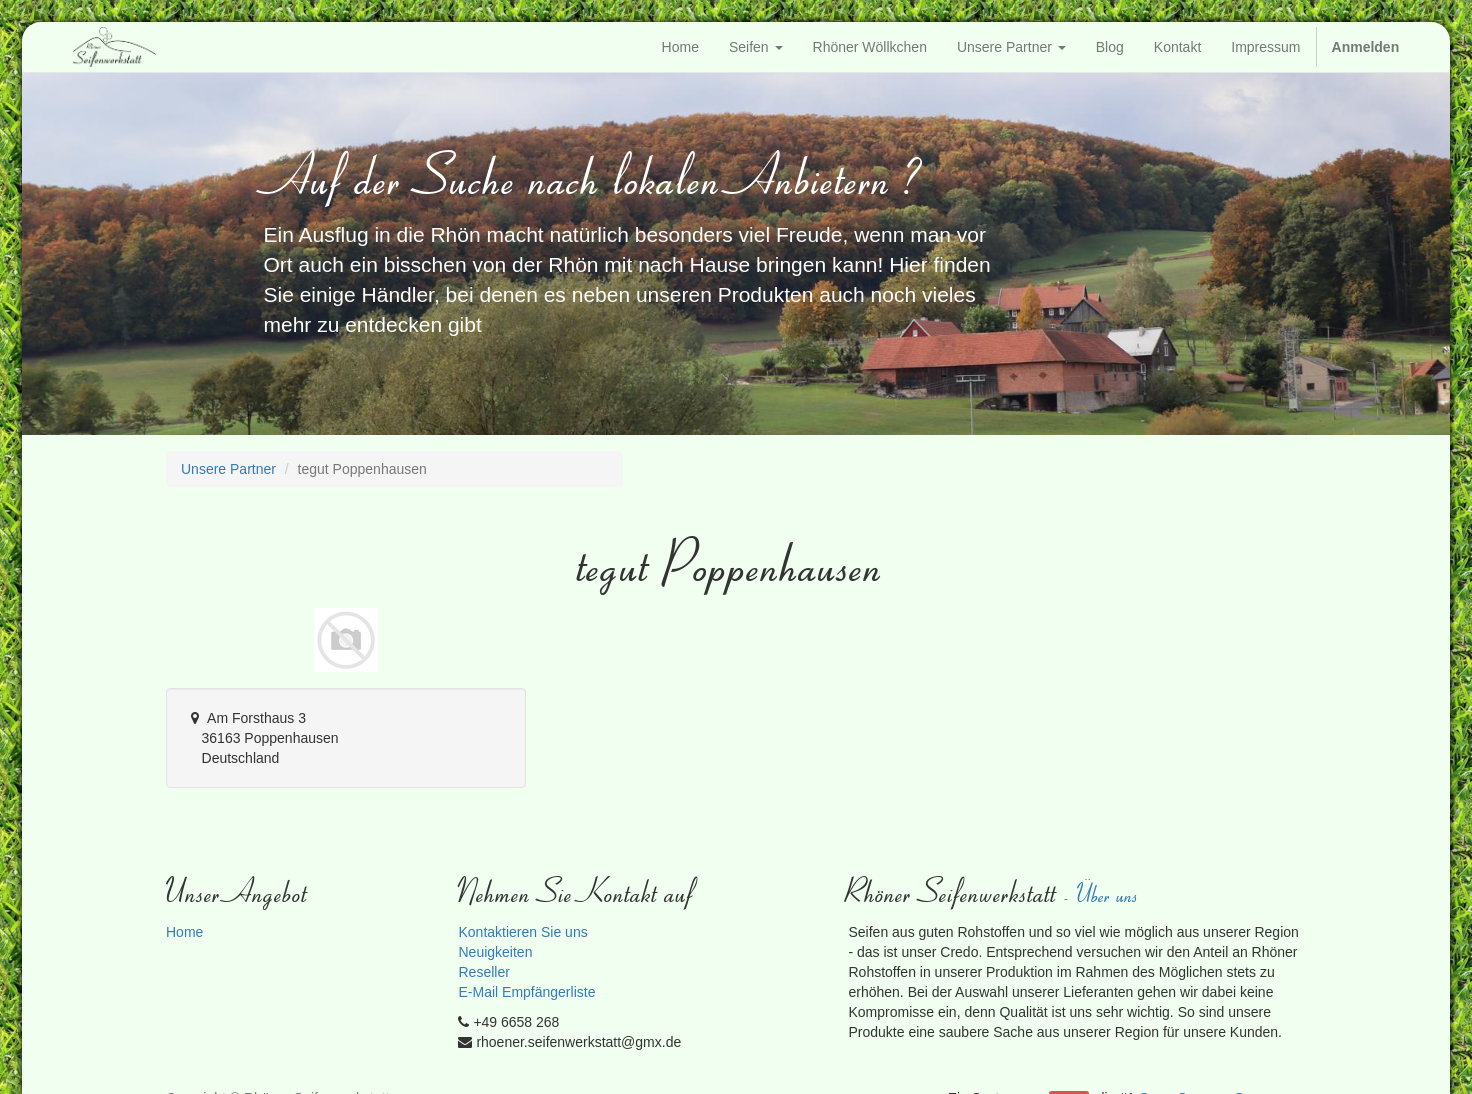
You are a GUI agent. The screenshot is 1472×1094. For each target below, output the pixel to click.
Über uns (1109, 893)
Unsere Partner (228, 469)
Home (184, 932)
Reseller (483, 972)
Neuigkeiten (495, 952)
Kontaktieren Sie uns (522, 932)
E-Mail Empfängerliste (526, 992)
